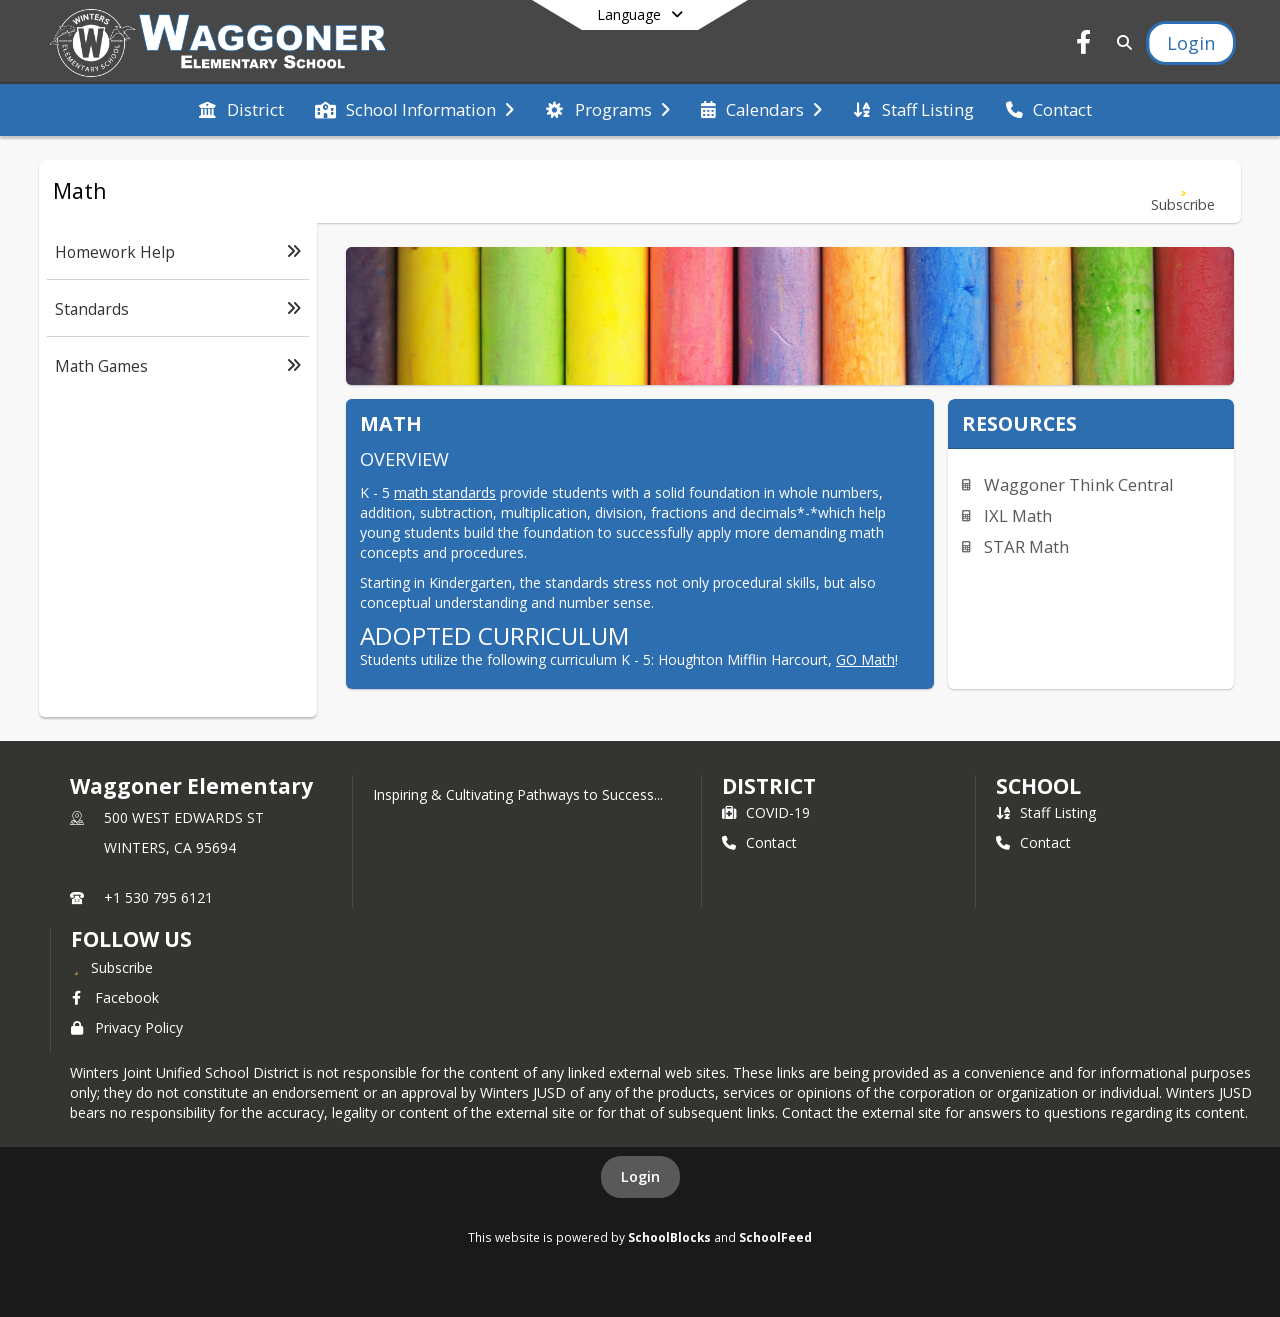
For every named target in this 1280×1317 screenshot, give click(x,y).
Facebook (115, 997)
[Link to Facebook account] (1084, 45)
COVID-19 (766, 812)
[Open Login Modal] (1191, 43)
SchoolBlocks (669, 1237)
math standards (445, 492)
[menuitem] (241, 110)
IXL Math (1018, 515)
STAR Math (1026, 546)
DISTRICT (769, 786)
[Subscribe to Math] (1183, 191)
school (1038, 786)
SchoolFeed (775, 1237)
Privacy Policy (127, 1027)
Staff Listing (1046, 812)
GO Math (865, 659)
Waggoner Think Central (1079, 484)
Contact (759, 842)
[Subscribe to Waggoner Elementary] (112, 967)
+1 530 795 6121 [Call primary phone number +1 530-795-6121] (158, 897)
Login (640, 1176)
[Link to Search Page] (1120, 42)
